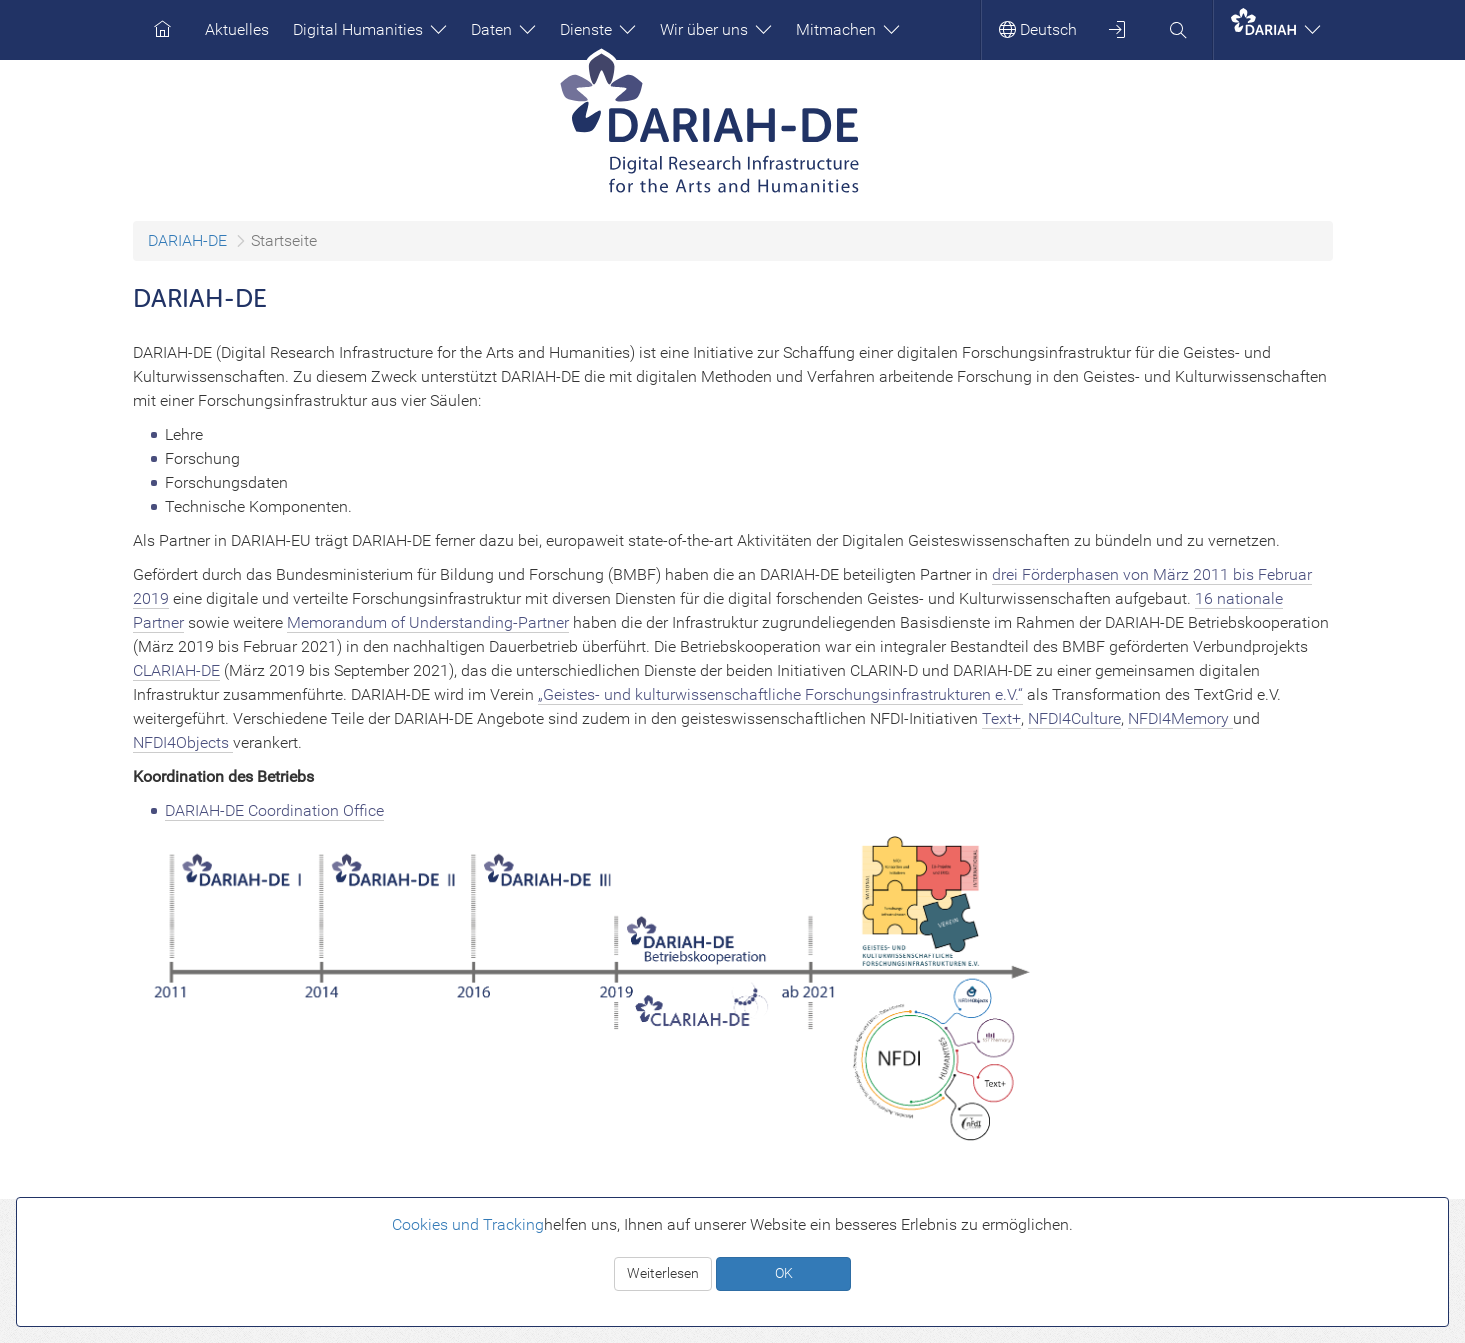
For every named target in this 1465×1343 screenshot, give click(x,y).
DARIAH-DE (187, 240)
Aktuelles (237, 29)
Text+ (1001, 718)
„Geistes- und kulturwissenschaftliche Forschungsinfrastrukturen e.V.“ (780, 694)
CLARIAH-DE (176, 670)
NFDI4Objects (183, 742)
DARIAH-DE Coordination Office (274, 810)
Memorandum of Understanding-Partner (428, 622)
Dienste (598, 29)
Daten (503, 29)
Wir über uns (716, 29)
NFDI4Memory (1180, 718)
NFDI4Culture (1074, 718)
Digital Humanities (370, 29)
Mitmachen (848, 29)
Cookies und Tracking (468, 1224)
